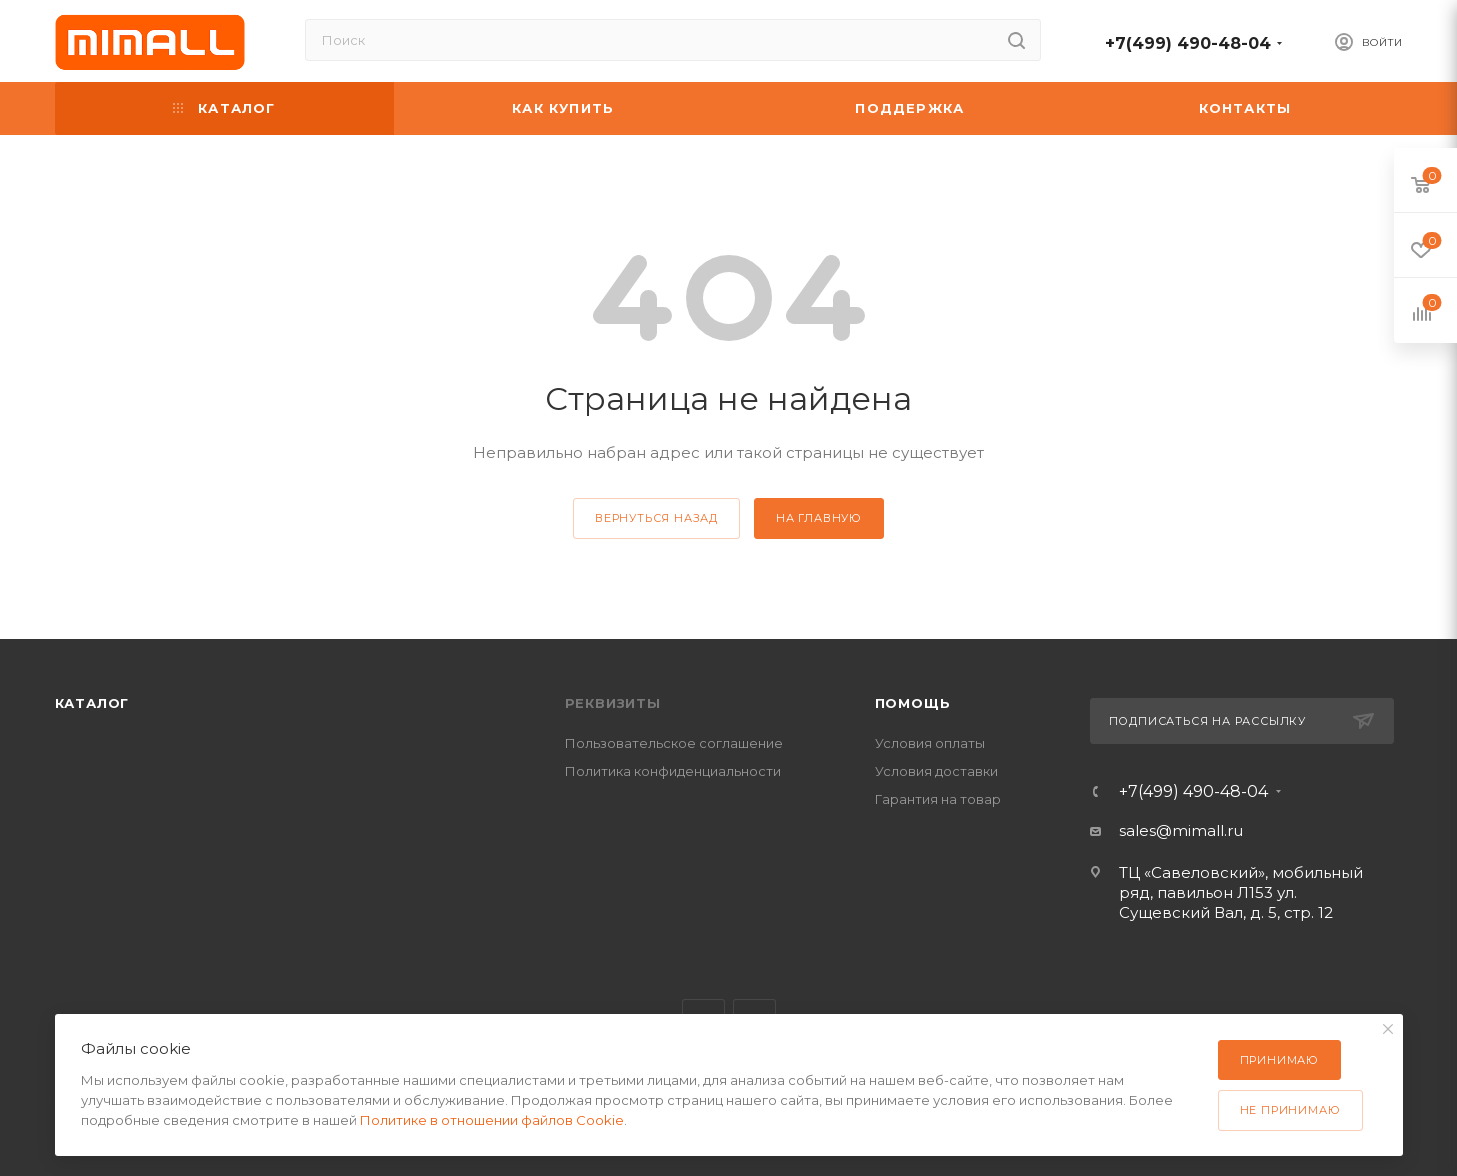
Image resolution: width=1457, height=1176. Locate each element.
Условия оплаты (930, 743)
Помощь (913, 703)
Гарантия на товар (938, 799)
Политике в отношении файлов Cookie (492, 1120)
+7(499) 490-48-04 (1188, 43)
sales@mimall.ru (1181, 830)
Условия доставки (936, 771)
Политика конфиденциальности (673, 771)
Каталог (92, 703)
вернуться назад (656, 518)
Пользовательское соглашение (674, 743)
